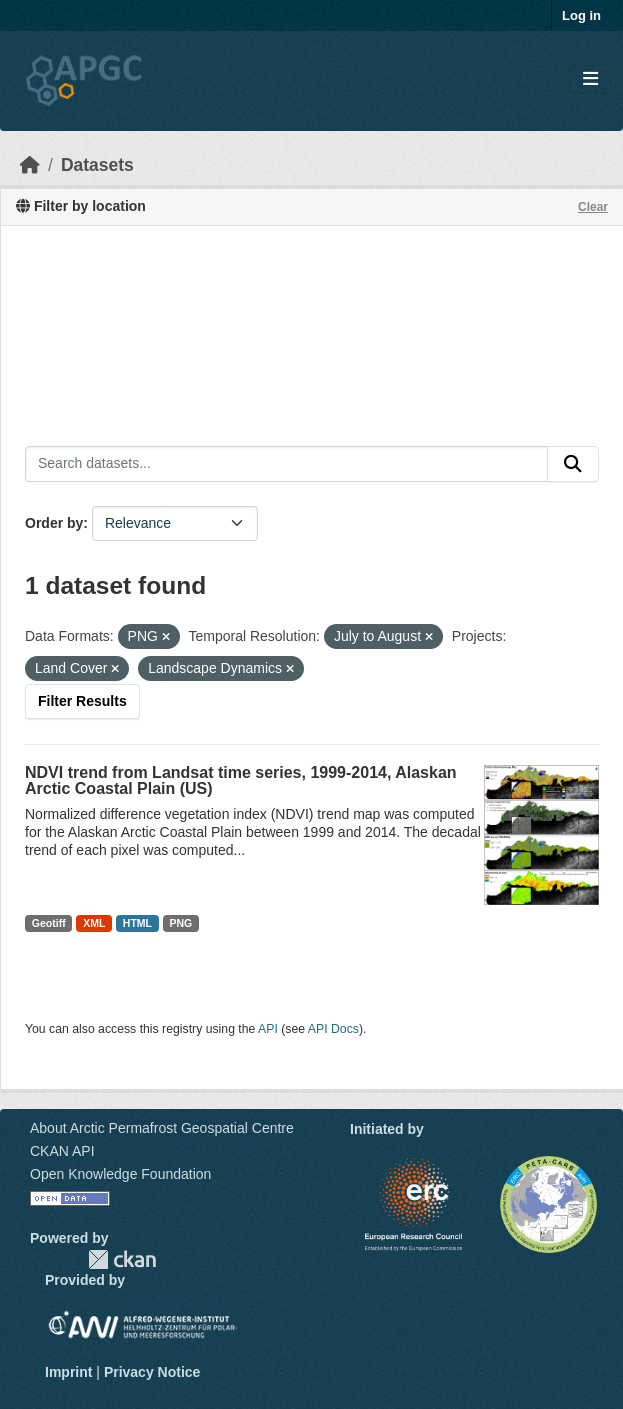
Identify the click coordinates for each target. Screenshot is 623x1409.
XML (94, 923)
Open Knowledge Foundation (120, 1174)
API (268, 1029)
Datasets (97, 165)
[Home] (30, 165)
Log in (581, 15)
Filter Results (82, 701)
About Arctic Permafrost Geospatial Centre (162, 1128)
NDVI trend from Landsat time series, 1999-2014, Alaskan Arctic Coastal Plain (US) (241, 780)
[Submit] (573, 464)
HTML (137, 923)
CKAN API (62, 1151)
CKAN (122, 1259)
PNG (181, 923)
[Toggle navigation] (590, 79)
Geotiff (49, 923)
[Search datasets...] (286, 464)
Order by (54, 523)
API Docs (333, 1029)
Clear (593, 207)
